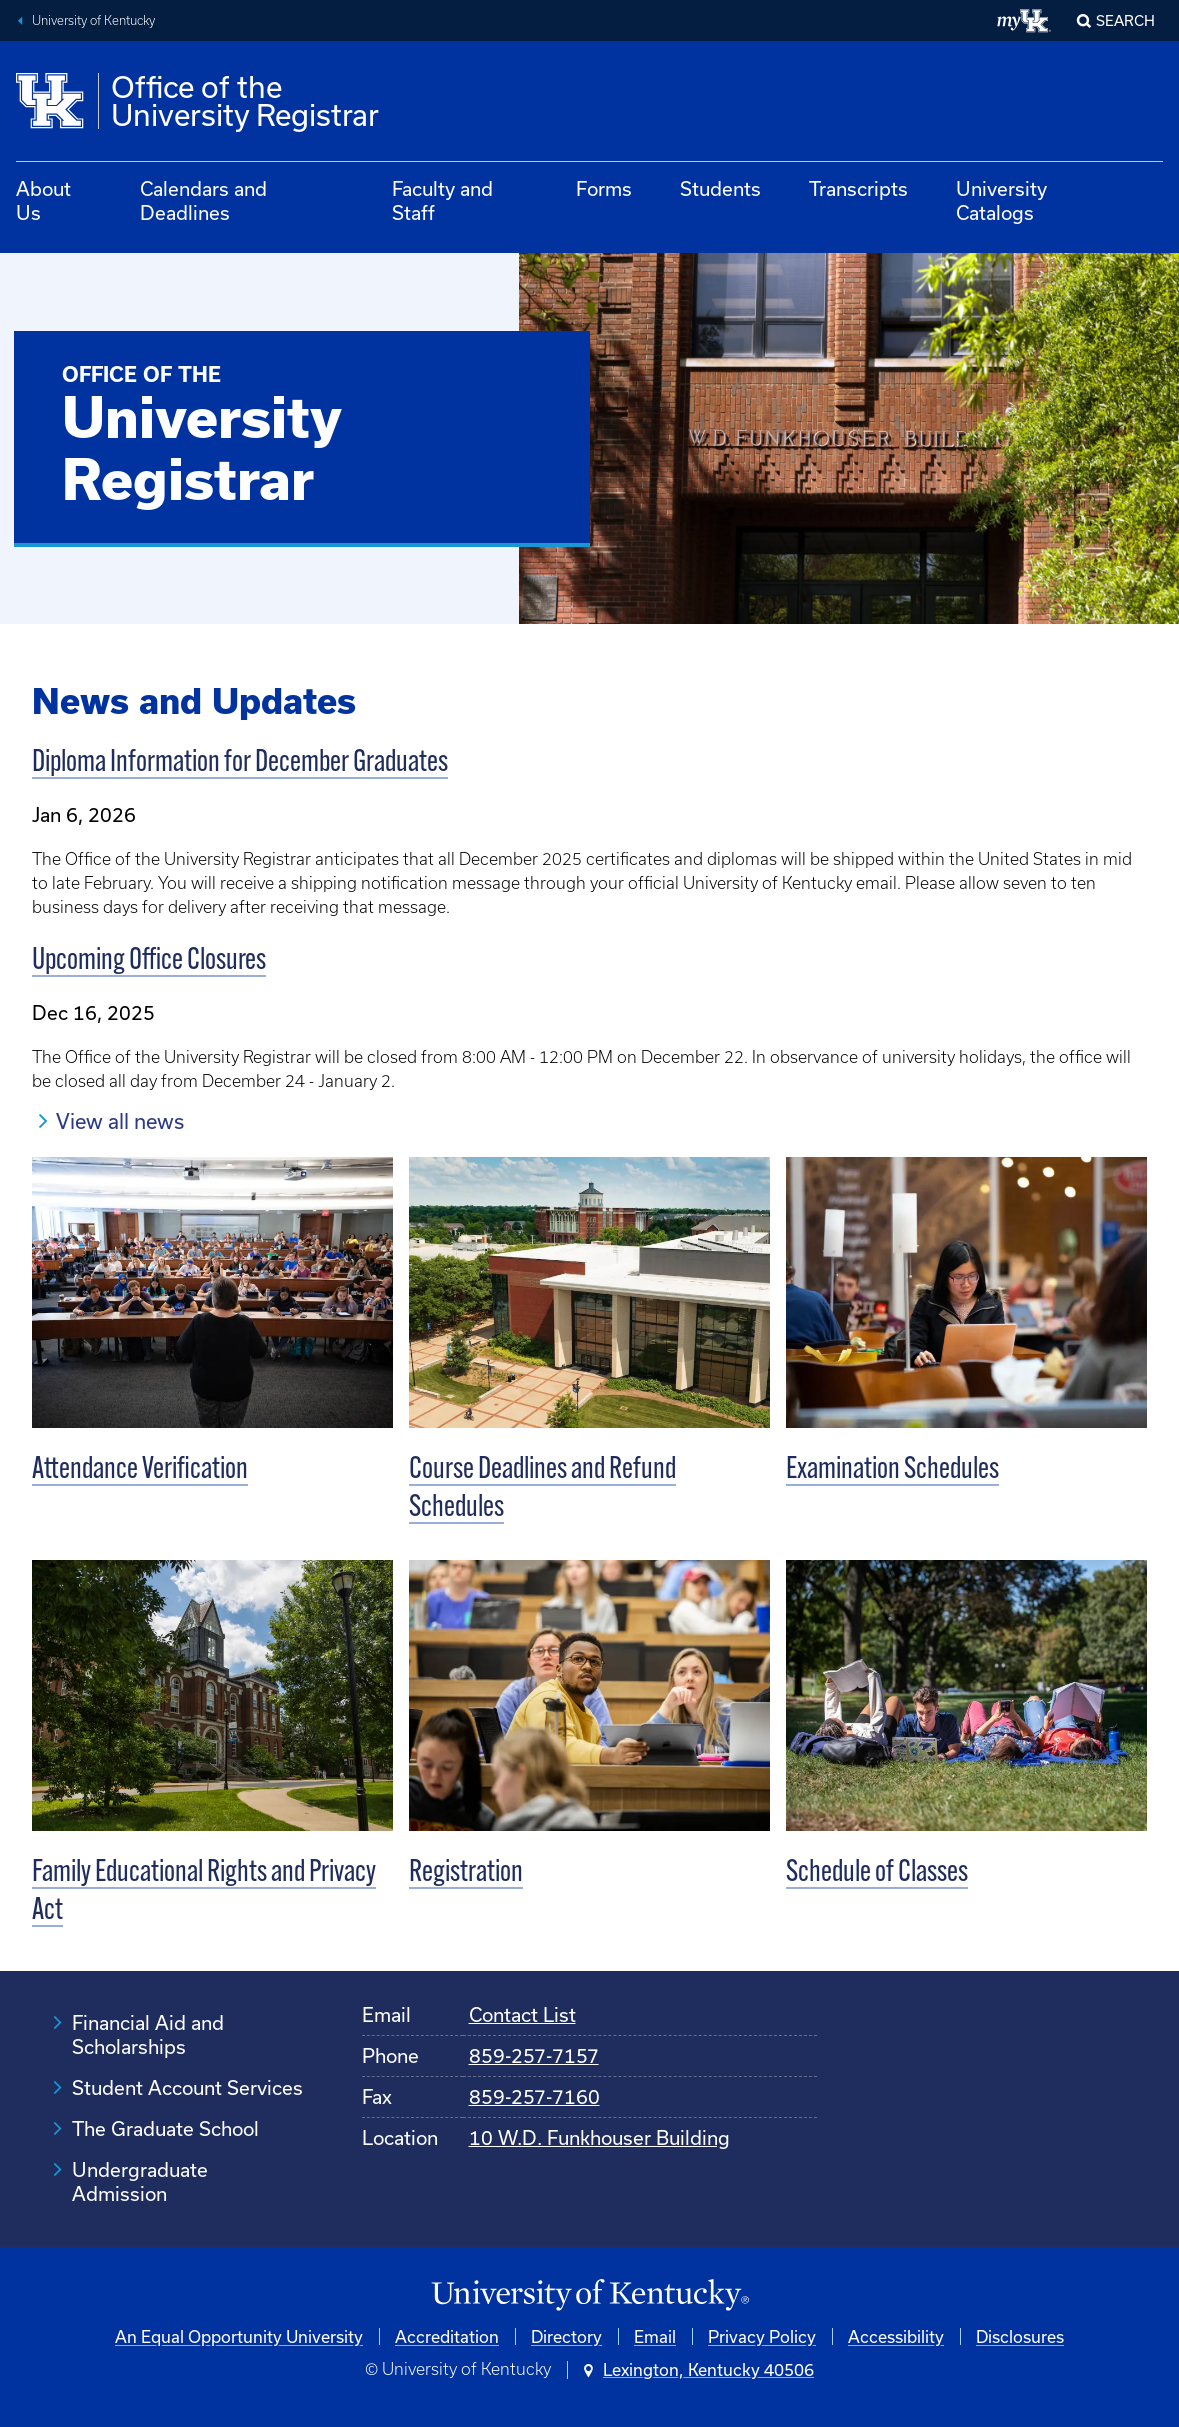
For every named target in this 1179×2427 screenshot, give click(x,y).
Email (655, 2336)
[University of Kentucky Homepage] (589, 2295)
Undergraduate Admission (140, 2181)
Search (1125, 20)
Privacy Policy (762, 2336)
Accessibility (896, 2336)
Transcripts (858, 188)
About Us (43, 200)
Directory (566, 2336)
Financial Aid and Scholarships (148, 2034)
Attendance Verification (140, 1470)
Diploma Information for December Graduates (240, 763)
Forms (604, 188)
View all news (120, 1121)
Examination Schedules (892, 1470)
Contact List (522, 2014)
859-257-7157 (534, 2055)
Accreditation (447, 2336)
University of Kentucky (93, 20)
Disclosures (1020, 2336)
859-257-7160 (534, 2096)
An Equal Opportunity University (239, 2336)
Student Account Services (187, 2087)
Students (720, 188)
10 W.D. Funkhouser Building (599, 2137)
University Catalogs (1001, 200)
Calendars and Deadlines (203, 200)
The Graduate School (165, 2128)
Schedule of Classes (877, 1873)
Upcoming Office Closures (149, 961)
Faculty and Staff (442, 200)
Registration (466, 1873)
